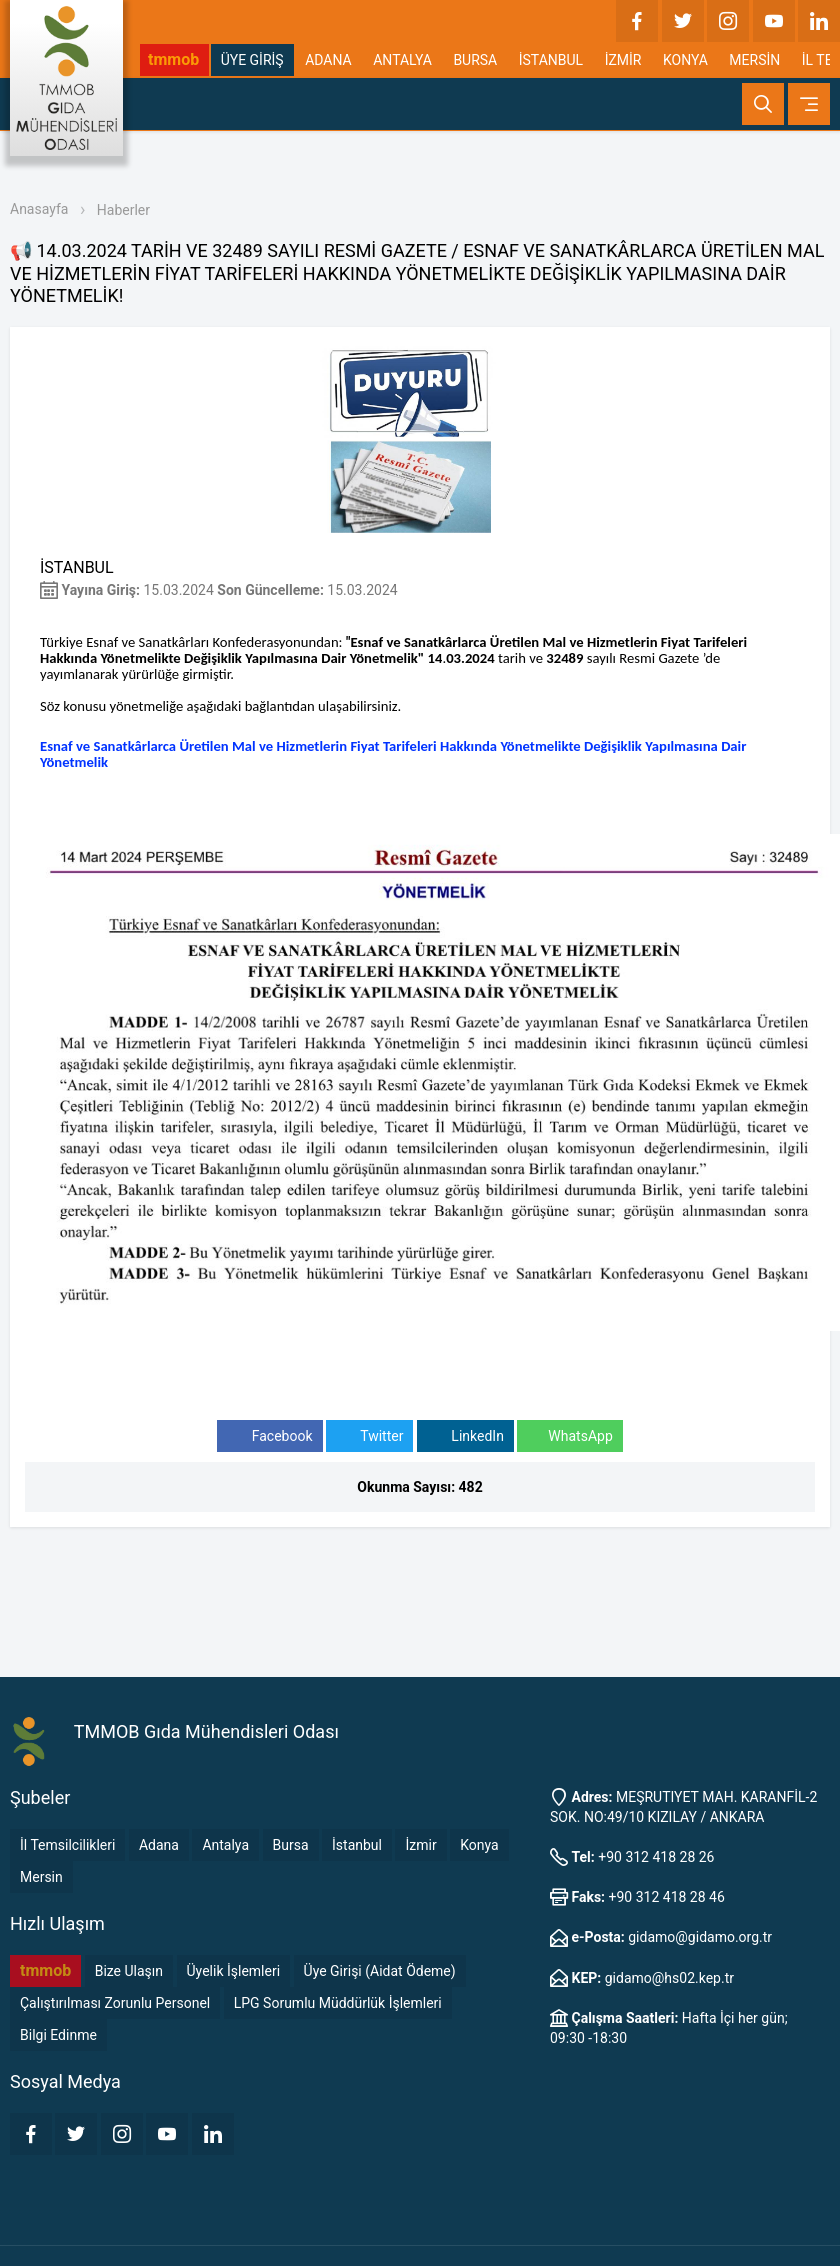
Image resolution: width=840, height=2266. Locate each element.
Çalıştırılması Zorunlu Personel (115, 2003)
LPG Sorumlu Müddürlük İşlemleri (338, 2003)
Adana (159, 1845)
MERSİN (754, 60)
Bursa (291, 1845)
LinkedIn (465, 1436)
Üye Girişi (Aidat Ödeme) (380, 1971)
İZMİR (623, 60)
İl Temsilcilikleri (67, 1845)
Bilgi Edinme (58, 2035)
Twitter (369, 1436)
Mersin (41, 1877)
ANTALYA (402, 60)
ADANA (328, 60)
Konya (479, 1845)
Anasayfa (39, 209)
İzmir (420, 1845)
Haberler (123, 210)
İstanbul (357, 1845)
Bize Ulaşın (129, 1971)
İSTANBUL (551, 60)
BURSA (475, 60)
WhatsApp (569, 1436)
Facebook (269, 1436)
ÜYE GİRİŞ (252, 60)
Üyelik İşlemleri (234, 1971)
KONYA (685, 60)
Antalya (225, 1845)
